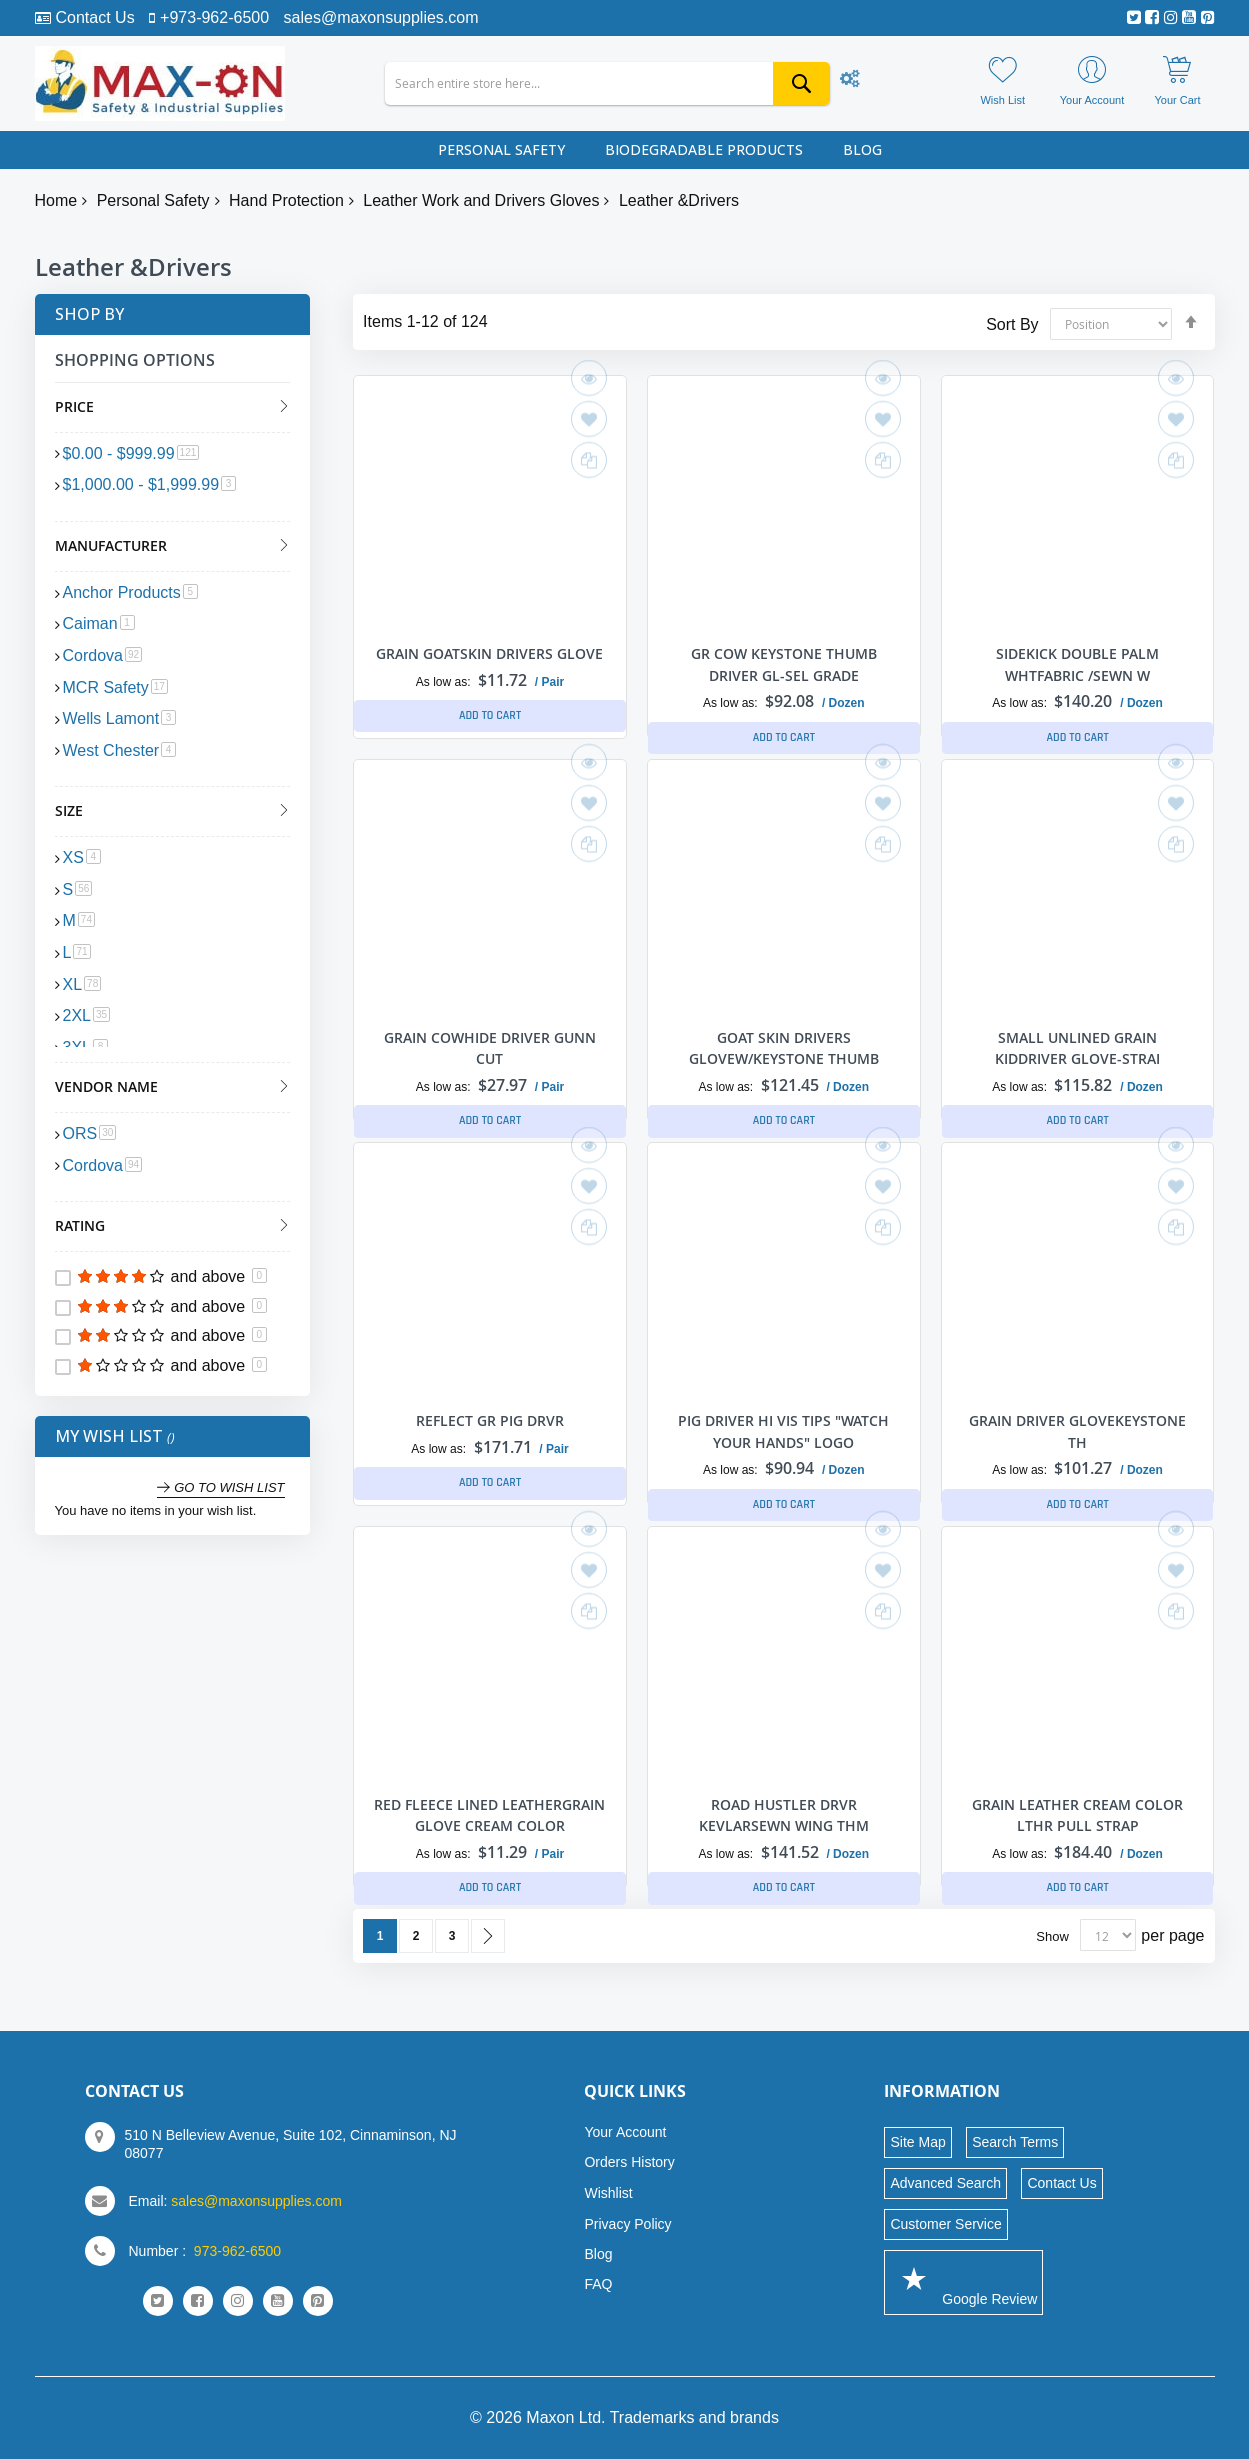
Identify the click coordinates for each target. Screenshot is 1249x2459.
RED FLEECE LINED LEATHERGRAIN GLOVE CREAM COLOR (490, 1826)
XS (82, 857)
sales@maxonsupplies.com (381, 17)
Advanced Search (945, 2183)
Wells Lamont (120, 718)
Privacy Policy (627, 2224)
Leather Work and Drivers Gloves (481, 200)
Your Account (625, 2132)
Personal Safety (153, 200)
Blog (598, 2254)
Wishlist (608, 2193)
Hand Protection (286, 200)
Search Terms (1015, 2142)
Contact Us (95, 17)
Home (56, 200)
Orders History (629, 2162)
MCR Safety (115, 687)
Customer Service (945, 2224)
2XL (87, 1015)
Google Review (963, 2281)
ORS (90, 1133)
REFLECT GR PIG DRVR (489, 1420)
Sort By (1012, 323)
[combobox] (607, 83)
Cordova (103, 655)
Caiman (99, 623)
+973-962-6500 (214, 17)
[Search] (801, 83)
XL (82, 984)
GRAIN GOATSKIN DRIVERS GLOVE (490, 653)
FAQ (598, 2284)
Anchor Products (130, 592)
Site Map (917, 2142)
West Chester (120, 750)
